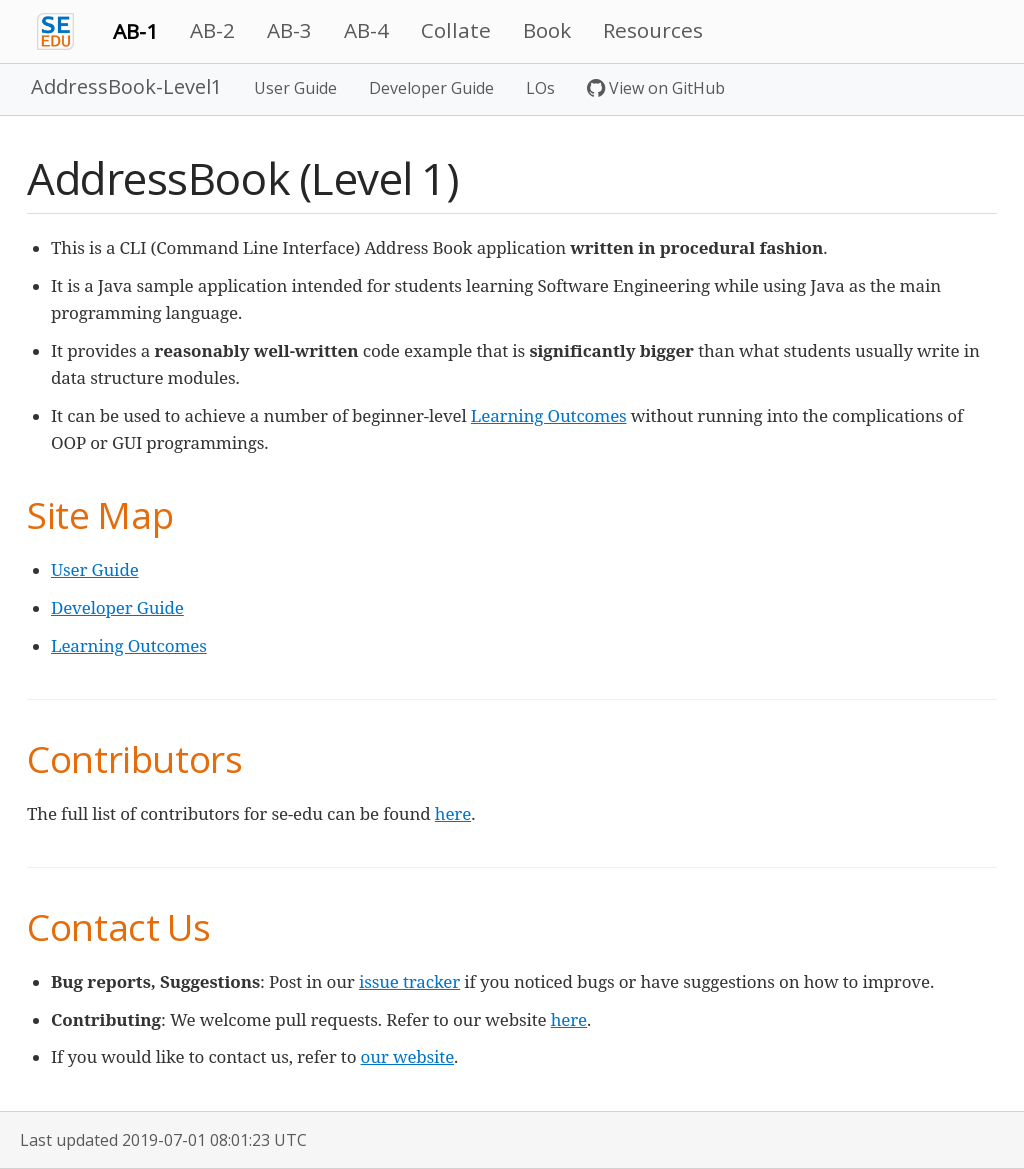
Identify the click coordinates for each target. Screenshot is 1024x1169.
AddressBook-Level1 (126, 86)
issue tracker (409, 981)
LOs (540, 88)
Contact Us (118, 926)
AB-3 (289, 30)
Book (547, 30)
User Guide (295, 88)
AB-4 (366, 30)
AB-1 (135, 31)
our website (408, 1056)
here (453, 813)
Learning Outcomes (549, 415)
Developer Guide (431, 88)
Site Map (100, 514)
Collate (456, 30)
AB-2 (212, 30)
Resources (653, 30)
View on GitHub (656, 88)
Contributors (135, 758)
